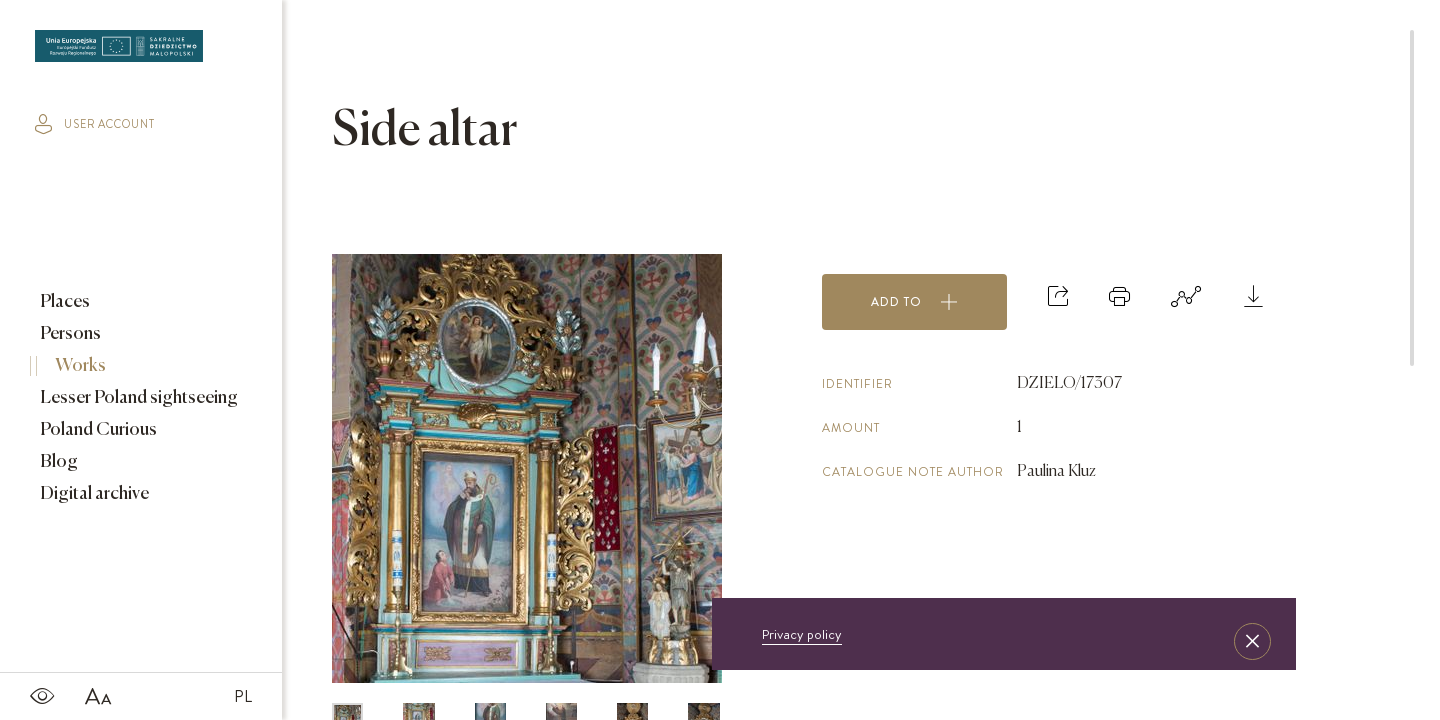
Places (63, 302)
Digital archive (93, 494)
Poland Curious (97, 430)
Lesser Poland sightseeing (137, 398)
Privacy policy (802, 634)
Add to (914, 302)
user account (95, 124)
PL (243, 696)
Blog (57, 462)
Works (79, 366)
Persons (69, 334)
